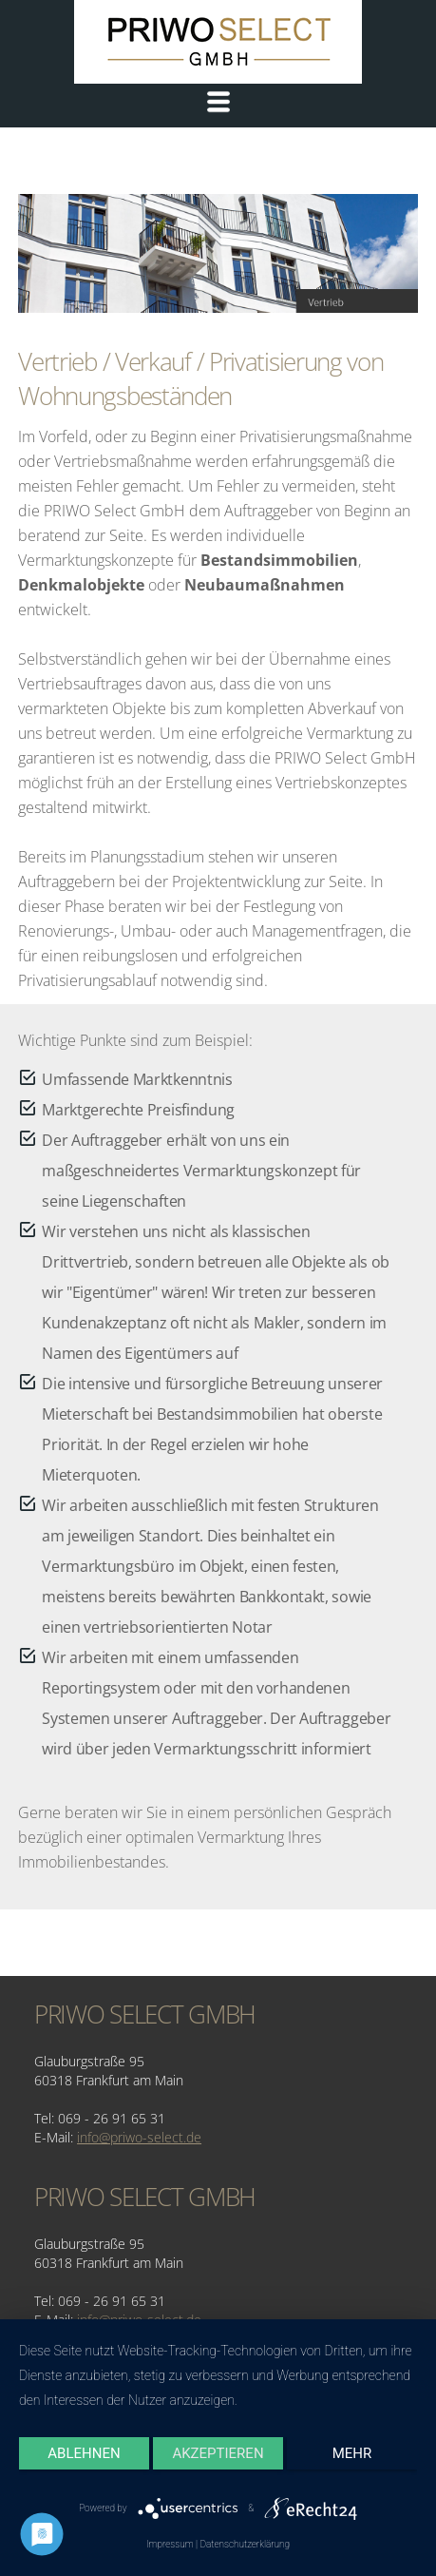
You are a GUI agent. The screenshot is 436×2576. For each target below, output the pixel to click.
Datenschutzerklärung (244, 2544)
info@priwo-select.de (139, 2137)
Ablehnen (83, 2453)
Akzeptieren (217, 2453)
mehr (352, 2453)
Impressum (170, 2544)
